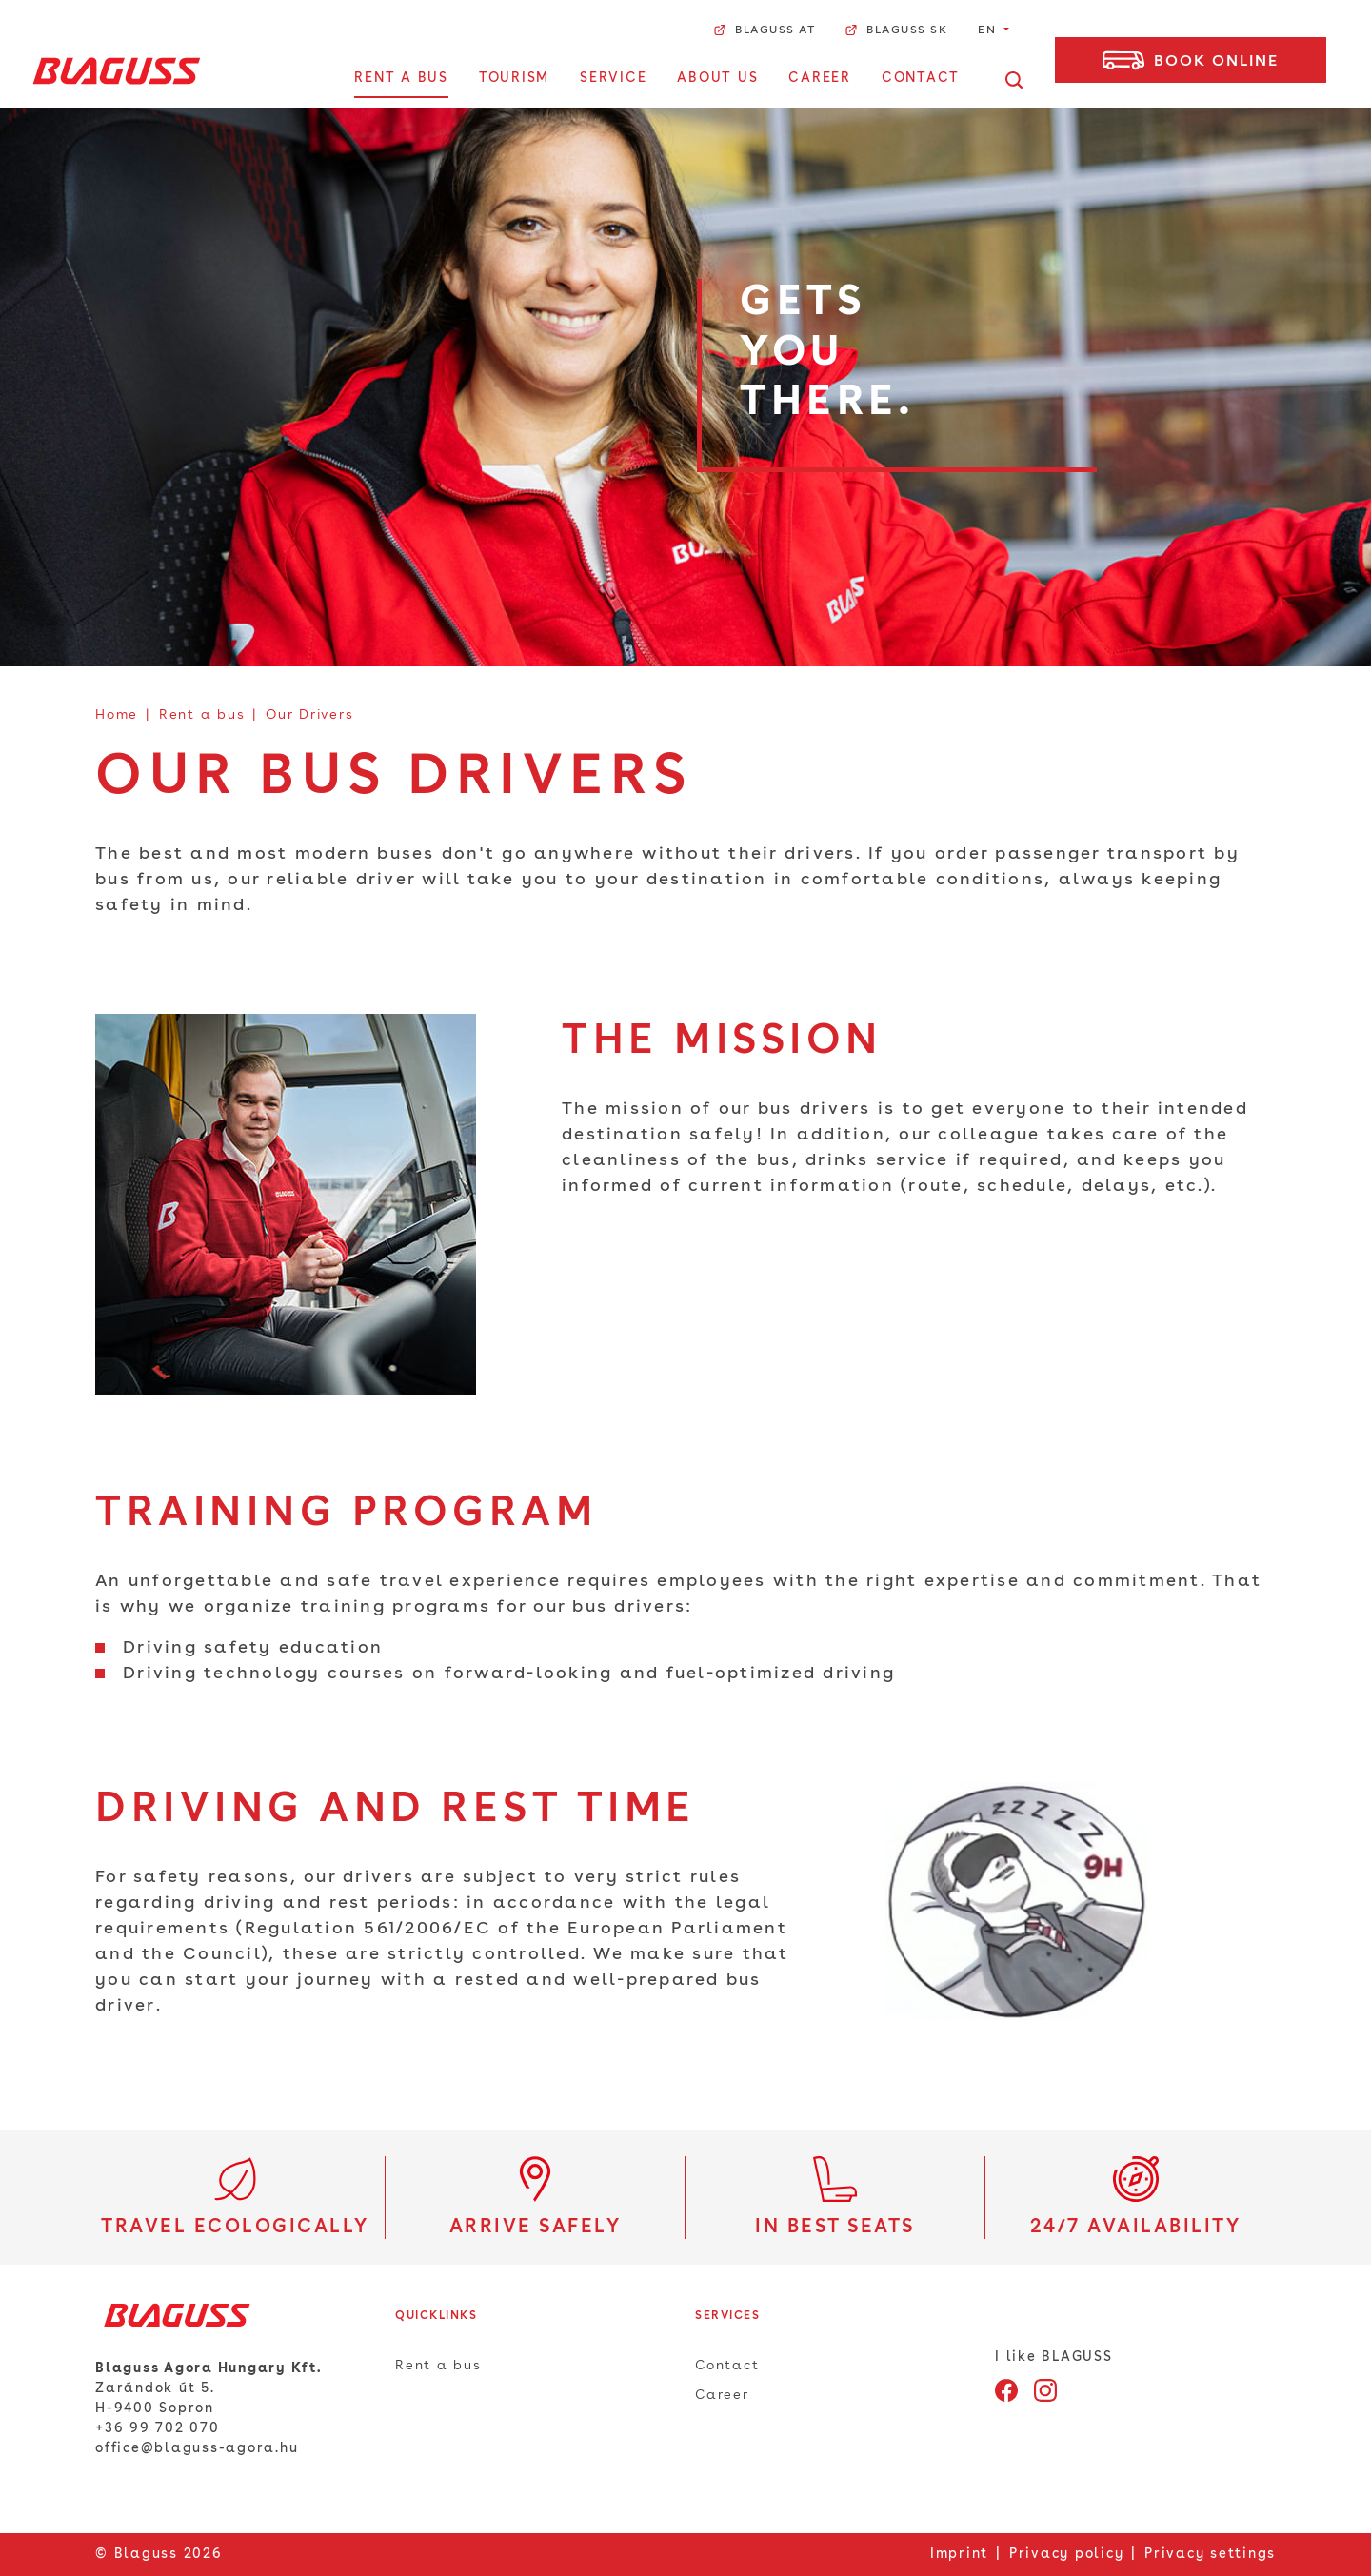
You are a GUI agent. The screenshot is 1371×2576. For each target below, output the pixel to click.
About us (717, 78)
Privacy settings (1210, 2554)
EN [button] (989, 30)
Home (116, 715)
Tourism (514, 78)
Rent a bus (401, 78)
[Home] (116, 70)
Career (819, 78)
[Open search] (1013, 79)
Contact (921, 78)
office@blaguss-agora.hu (196, 2448)
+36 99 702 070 (157, 2428)
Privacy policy (1066, 2554)
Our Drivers (309, 715)
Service (613, 78)
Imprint (959, 2554)
